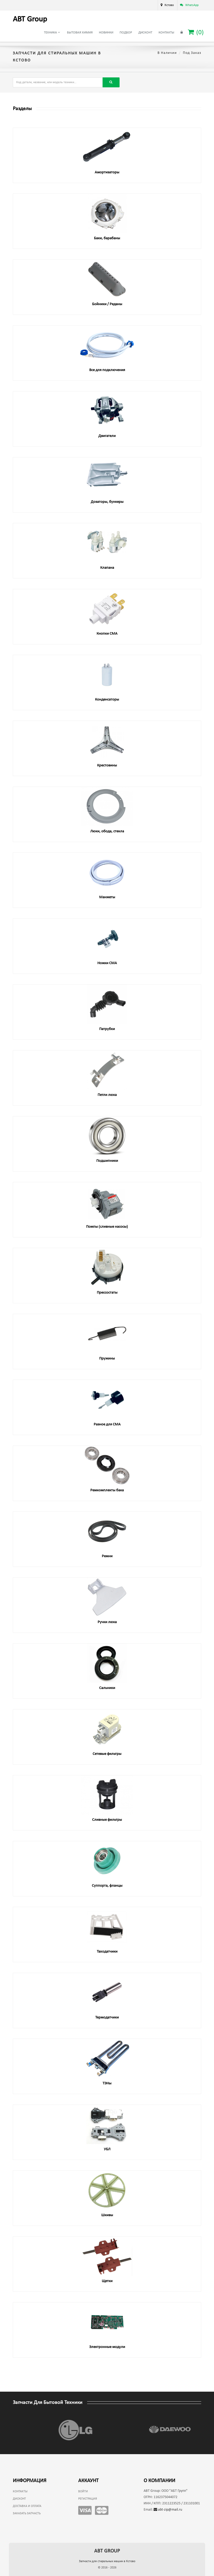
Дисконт (145, 32)
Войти (83, 2491)
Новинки (106, 32)
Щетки (107, 2281)
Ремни (107, 1556)
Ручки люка (107, 1622)
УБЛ (107, 2149)
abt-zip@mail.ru (168, 2510)
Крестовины (107, 765)
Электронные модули (107, 2347)
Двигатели (107, 436)
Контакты (166, 32)
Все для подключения (107, 370)
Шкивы (107, 2215)
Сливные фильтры (107, 1820)
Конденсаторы (107, 700)
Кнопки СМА (107, 634)
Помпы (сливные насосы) (107, 1227)
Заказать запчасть (27, 2513)
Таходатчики (107, 1952)
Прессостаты (107, 1293)
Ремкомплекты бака (107, 1490)
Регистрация (87, 2498)
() (196, 32)
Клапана (107, 568)
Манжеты (107, 897)
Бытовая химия (80, 32)
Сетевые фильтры (107, 1754)
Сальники (107, 1688)
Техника (52, 32)
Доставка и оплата (27, 2506)
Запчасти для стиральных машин (107, 2561)
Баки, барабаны (107, 238)
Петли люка (107, 1095)
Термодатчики (107, 2018)
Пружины (107, 1359)
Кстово (169, 5)
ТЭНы (107, 2083)
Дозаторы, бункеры (107, 502)
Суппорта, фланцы (107, 1886)
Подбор (126, 32)
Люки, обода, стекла (107, 831)
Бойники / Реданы (107, 304)
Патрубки (107, 1029)
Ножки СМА (107, 963)
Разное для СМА (107, 1424)
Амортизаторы (107, 172)
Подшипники (107, 1161)
